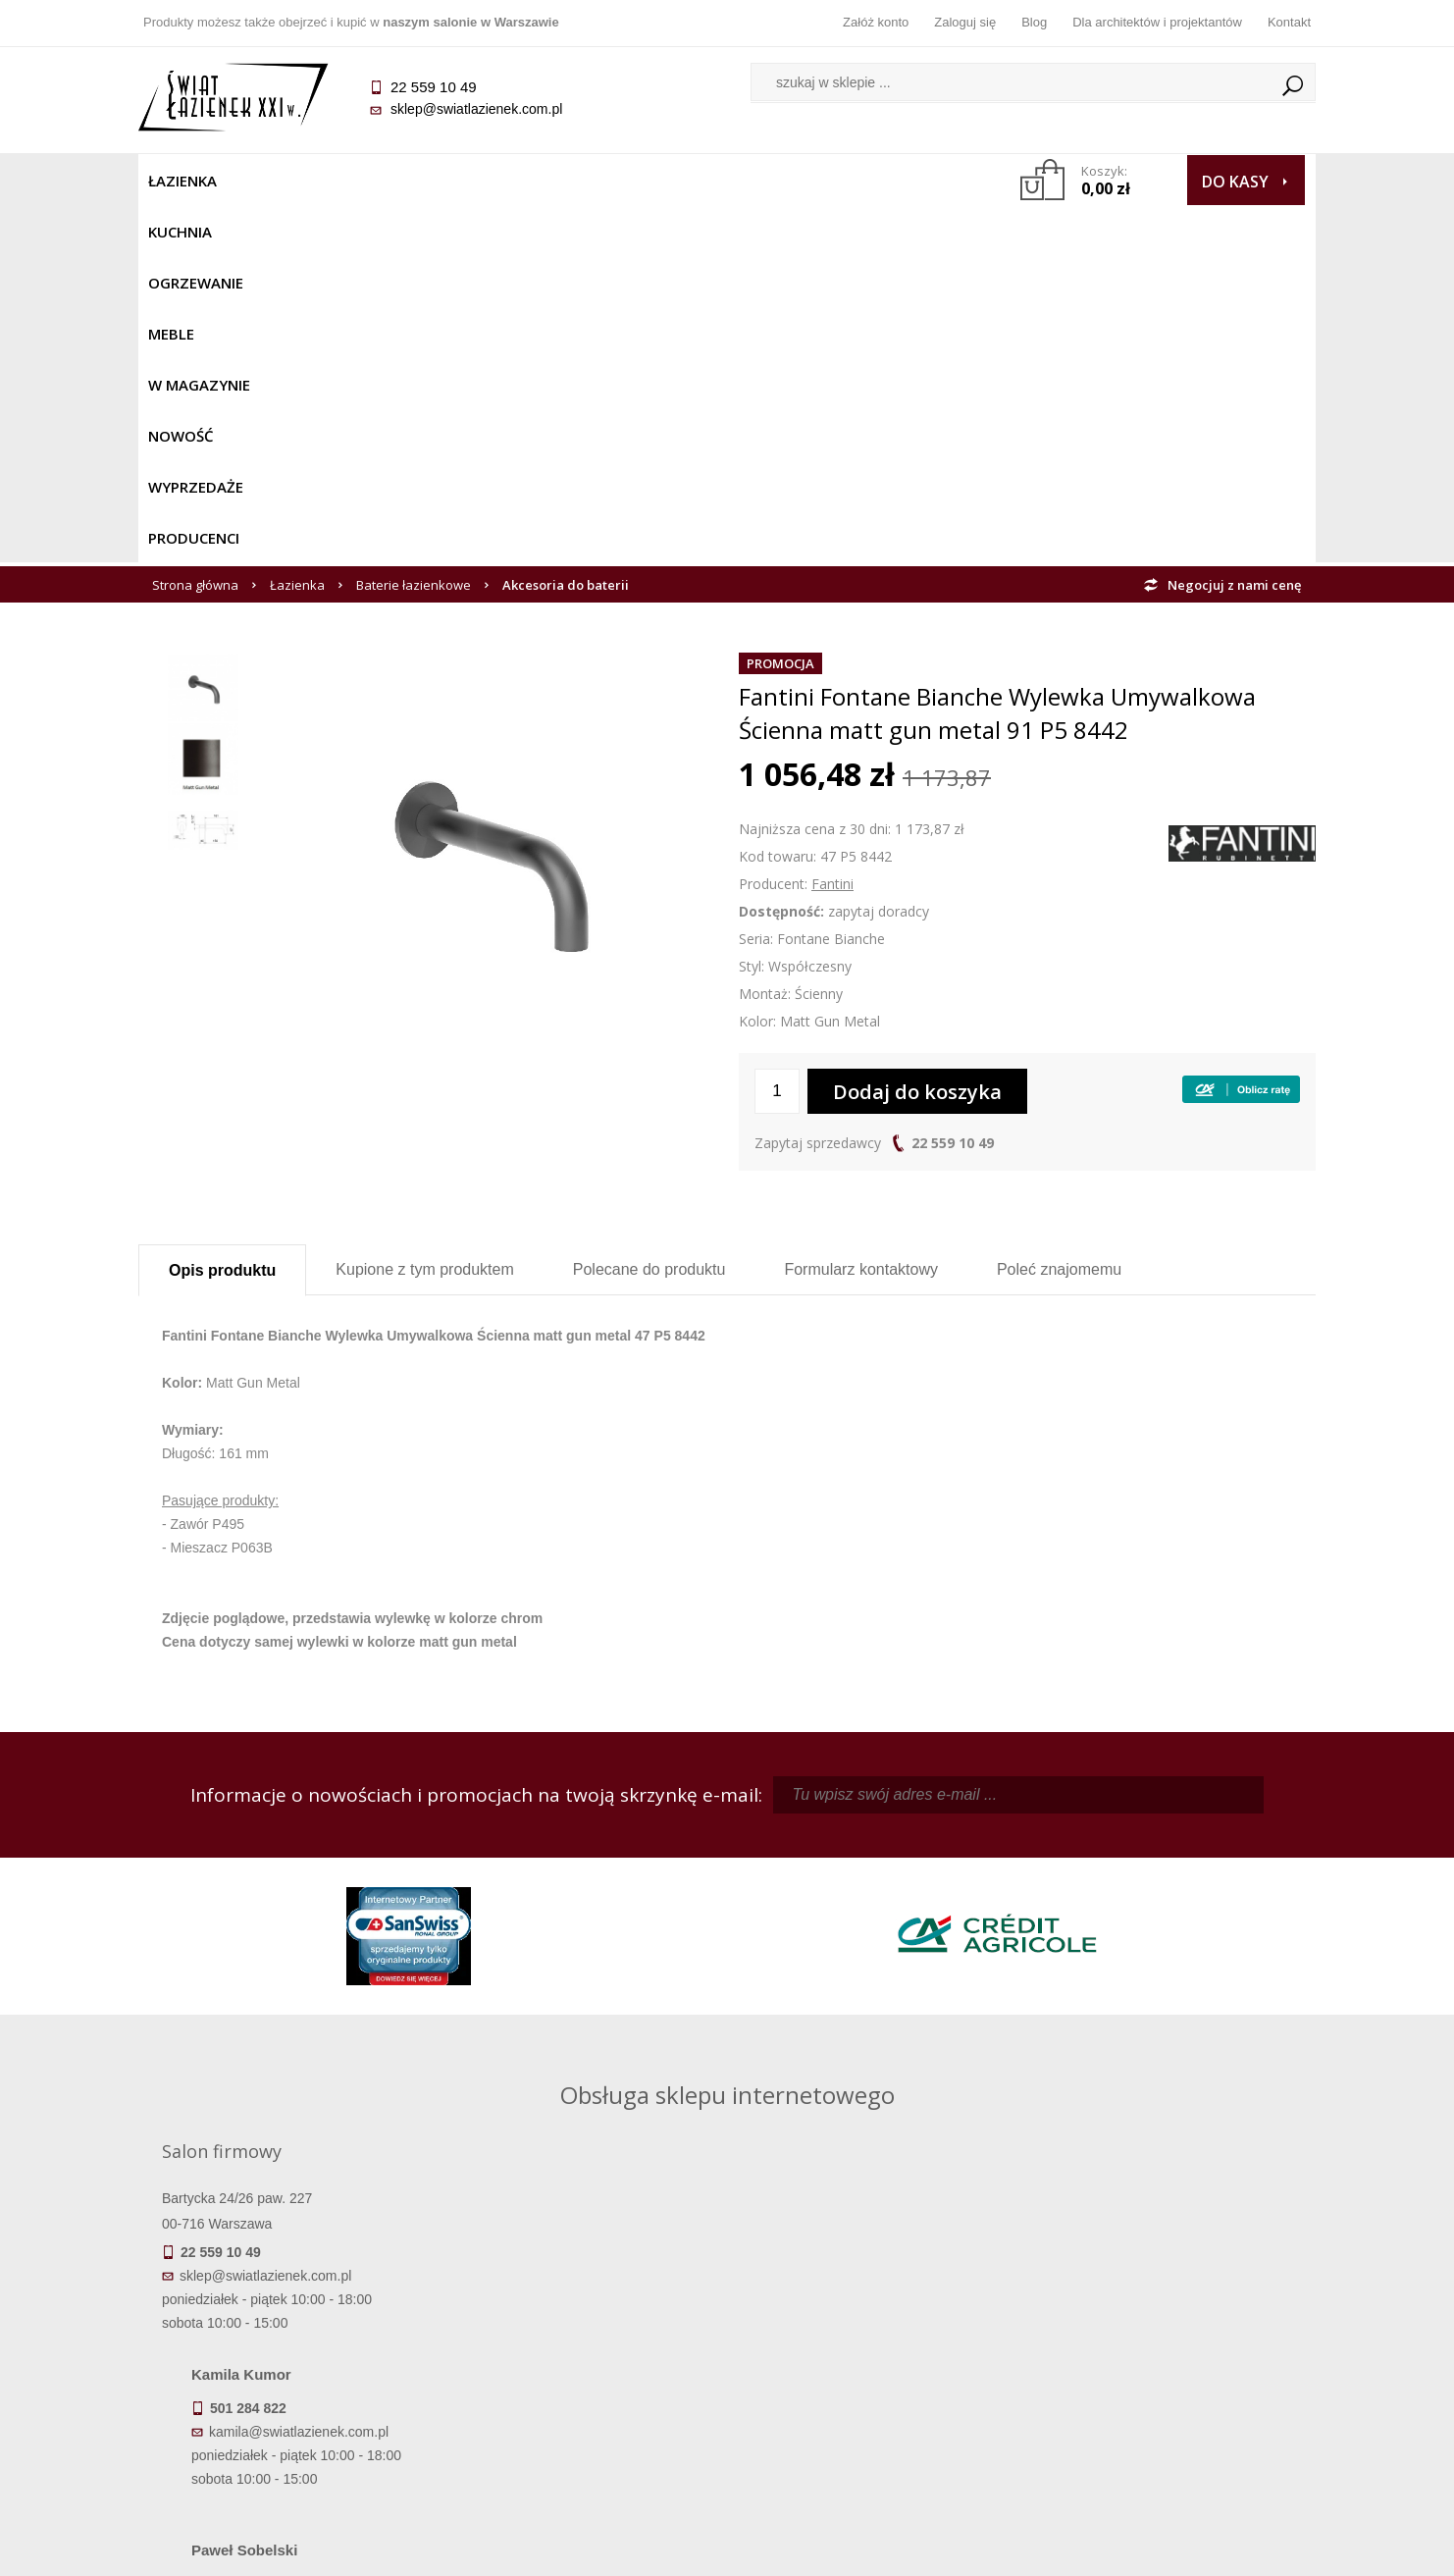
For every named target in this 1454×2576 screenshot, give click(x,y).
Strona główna (195, 228)
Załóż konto (876, 22)
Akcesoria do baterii (565, 228)
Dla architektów (1168, 2363)
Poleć (1059, 912)
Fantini (832, 526)
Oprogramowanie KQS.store (1229, 2548)
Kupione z (424, 912)
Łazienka (182, 180)
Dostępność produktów (285, 2335)
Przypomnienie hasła (874, 2363)
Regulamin (580, 2308)
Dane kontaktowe (1168, 2308)
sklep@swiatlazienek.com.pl (476, 109)
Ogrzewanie (375, 180)
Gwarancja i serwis (285, 2390)
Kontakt (1289, 22)
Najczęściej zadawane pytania (580, 2335)
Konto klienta (874, 2390)
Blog (1034, 22)
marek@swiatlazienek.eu (1041, 1971)
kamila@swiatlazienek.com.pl (591, 1868)
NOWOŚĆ (674, 180)
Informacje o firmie (1168, 2335)
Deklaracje (285, 2445)
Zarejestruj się (874, 2335)
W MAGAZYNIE (567, 180)
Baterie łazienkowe (413, 228)
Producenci (895, 180)
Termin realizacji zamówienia (285, 2308)
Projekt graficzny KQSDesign (1035, 2548)
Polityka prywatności (580, 2390)
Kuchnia (272, 180)
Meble (469, 180)
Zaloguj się (965, 22)
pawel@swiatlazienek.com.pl (589, 2044)
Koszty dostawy (285, 2363)
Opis (222, 913)
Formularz (861, 912)
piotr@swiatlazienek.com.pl (1048, 1868)
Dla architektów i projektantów (1157, 22)
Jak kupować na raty (580, 2363)
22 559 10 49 (952, 785)
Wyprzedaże (778, 180)
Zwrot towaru (286, 2418)
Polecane (649, 912)
